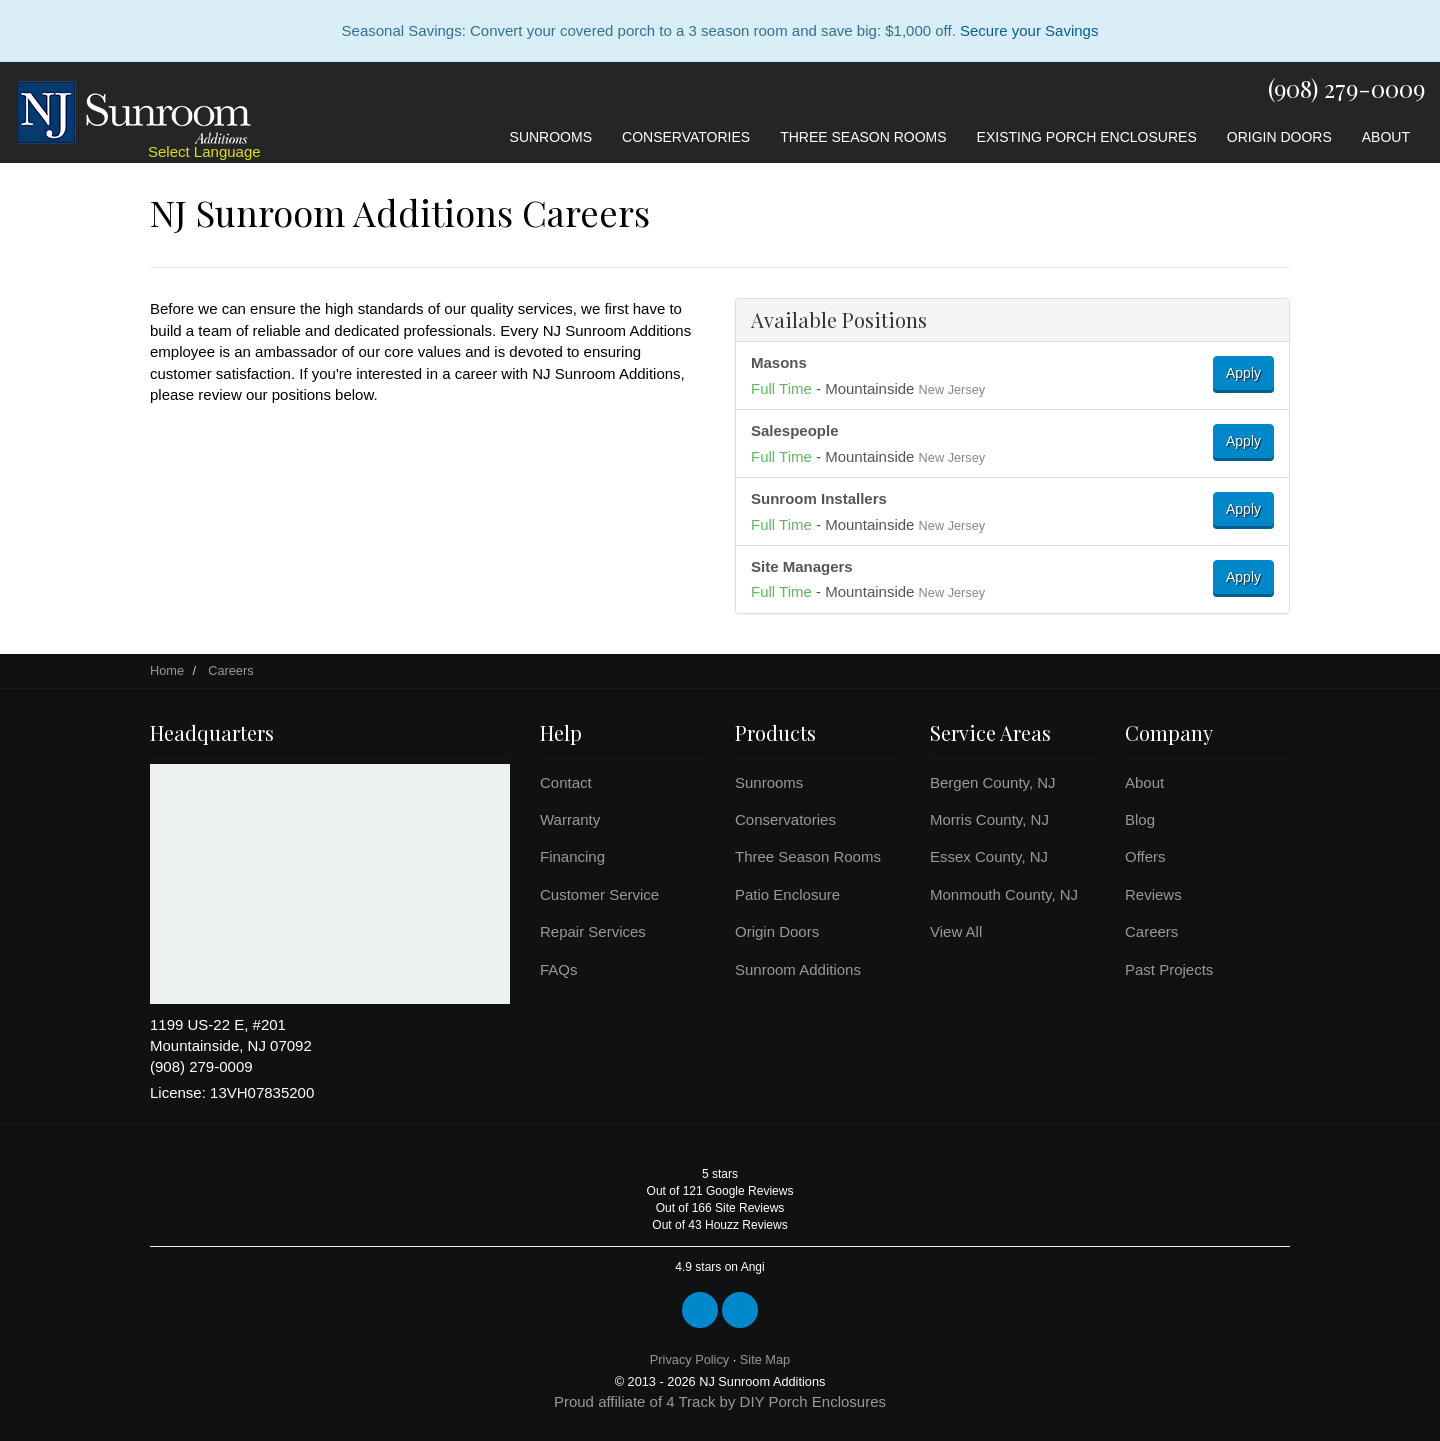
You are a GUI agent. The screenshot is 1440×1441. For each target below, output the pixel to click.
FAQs (559, 969)
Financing (572, 856)
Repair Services (593, 931)
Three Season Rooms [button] (863, 137)
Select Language (204, 151)
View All (956, 931)
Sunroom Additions (798, 969)
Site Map (765, 1359)
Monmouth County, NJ (1004, 894)
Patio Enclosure (787, 894)
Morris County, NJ (989, 819)
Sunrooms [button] (551, 137)
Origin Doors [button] (1279, 137)
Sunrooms (769, 782)
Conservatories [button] (686, 137)
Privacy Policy (689, 1359)
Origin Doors (777, 931)
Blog (1140, 819)
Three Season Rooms (808, 856)
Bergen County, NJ (993, 782)
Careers (1151, 931)
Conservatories (785, 819)
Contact (566, 782)
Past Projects (1169, 969)
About (1144, 782)
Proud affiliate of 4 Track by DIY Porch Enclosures (720, 1401)
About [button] (1386, 137)
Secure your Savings (1029, 30)
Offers (1145, 856)
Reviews (1153, 894)
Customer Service (599, 894)
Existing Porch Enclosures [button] (1087, 137)
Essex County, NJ (989, 856)
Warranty (570, 819)
